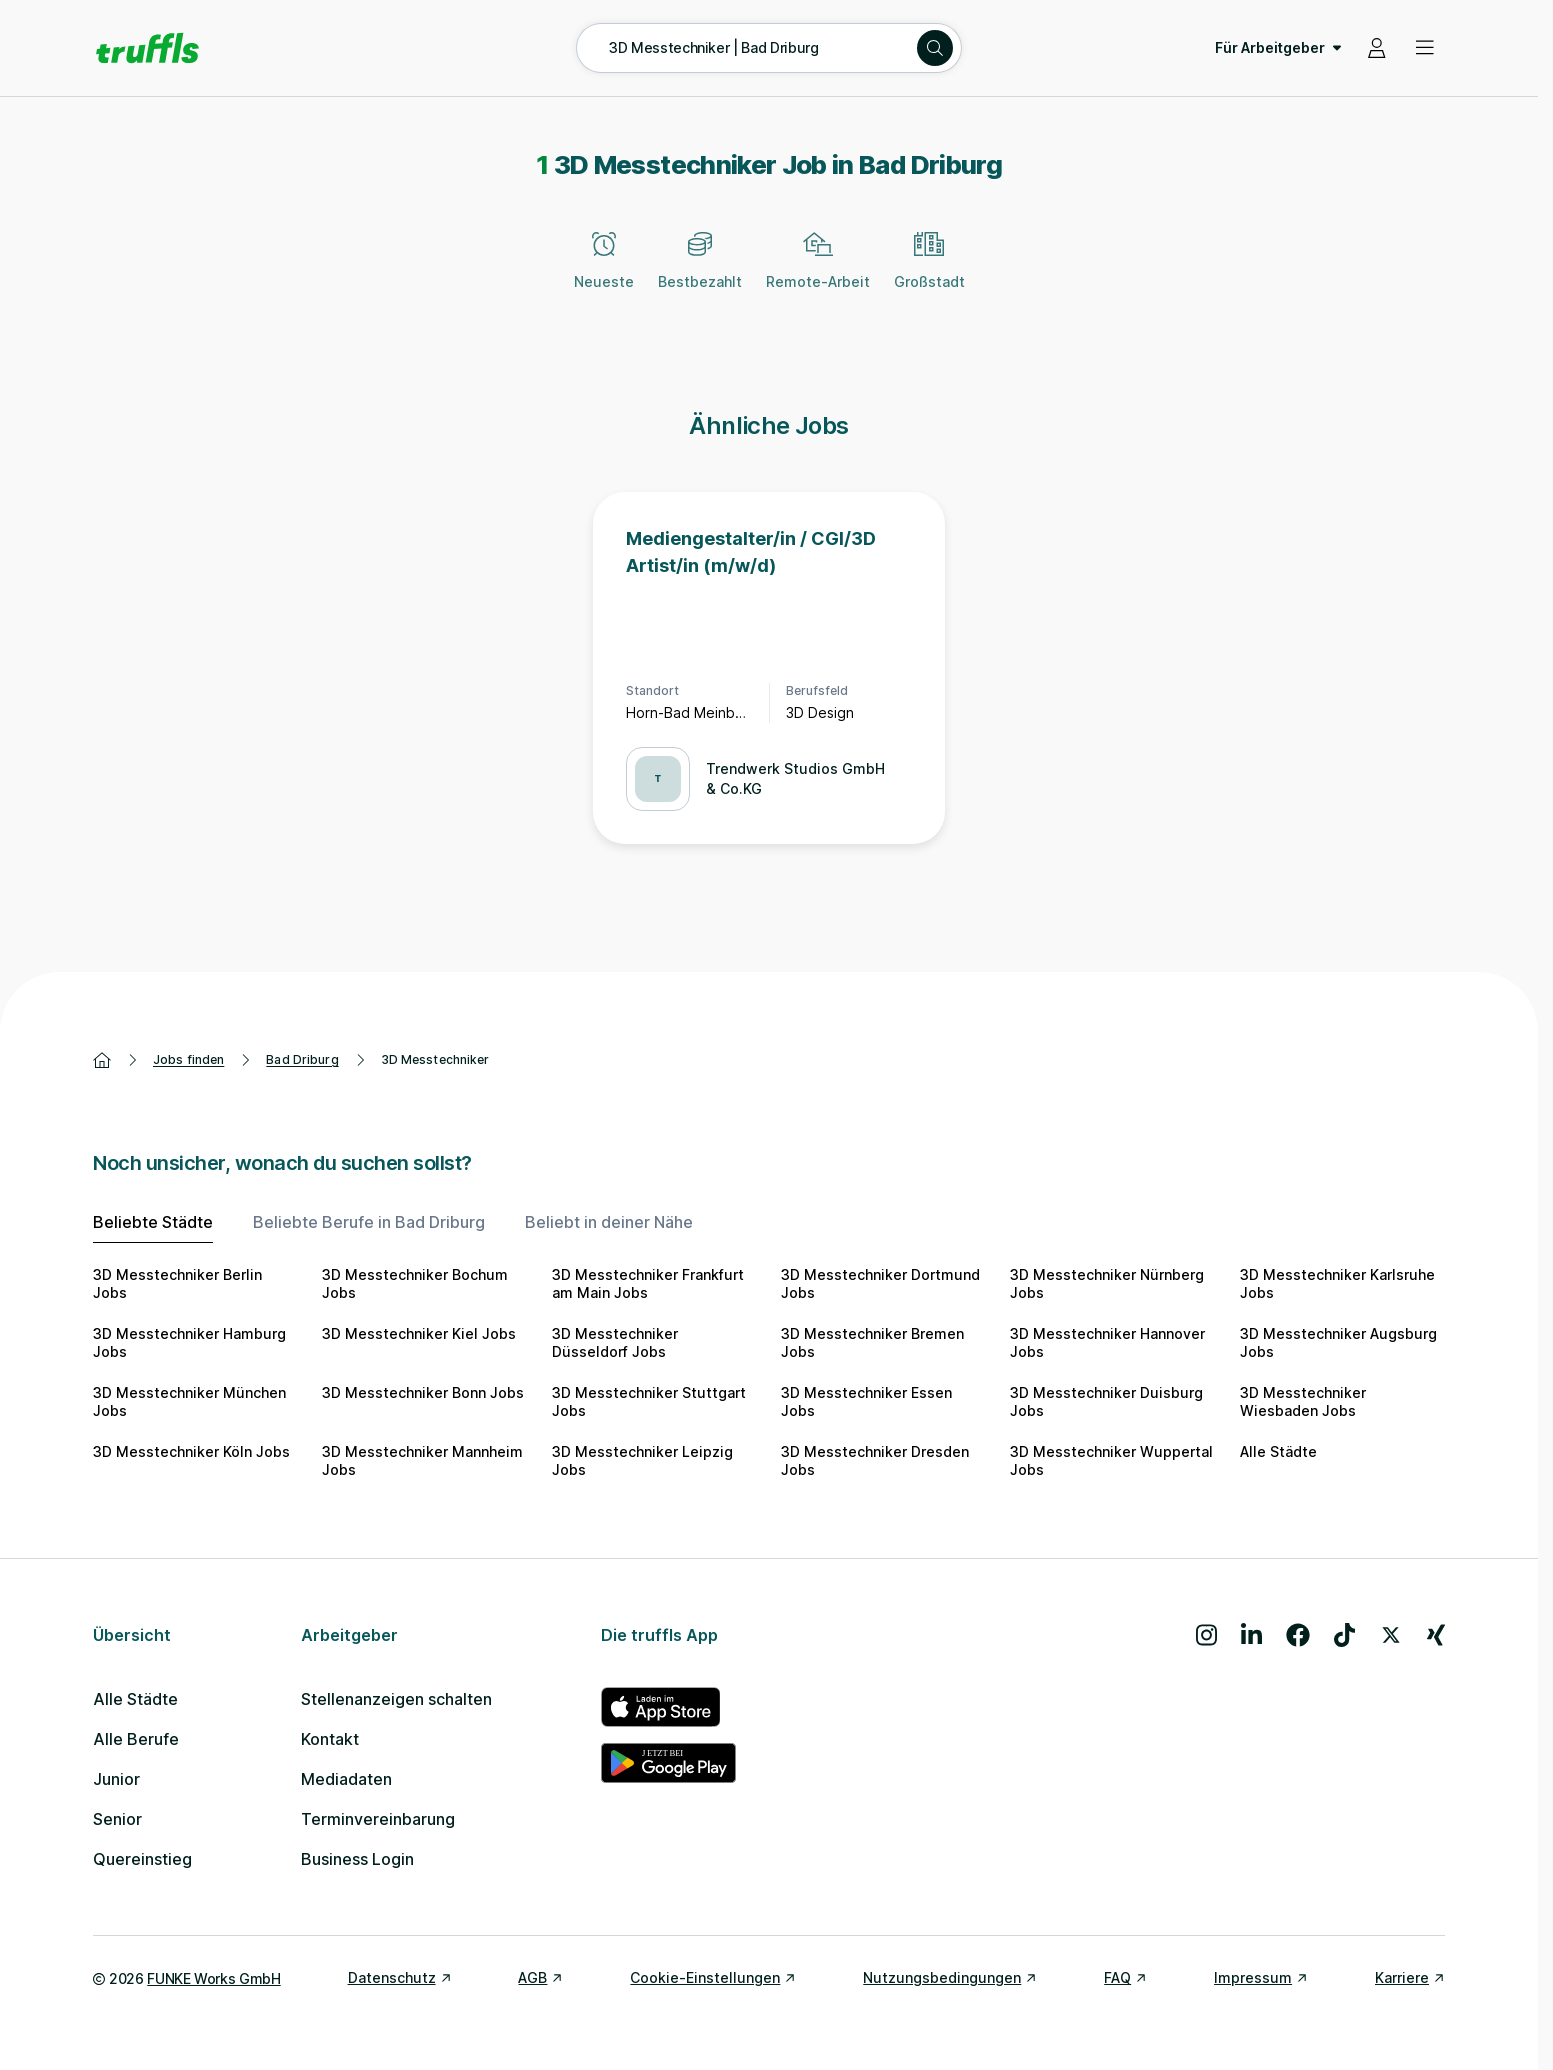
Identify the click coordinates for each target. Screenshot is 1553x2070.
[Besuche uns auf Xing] (1436, 1635)
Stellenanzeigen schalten (396, 1699)
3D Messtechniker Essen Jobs (866, 1401)
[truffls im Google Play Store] (668, 1763)
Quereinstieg (142, 1859)
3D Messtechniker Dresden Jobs (875, 1460)
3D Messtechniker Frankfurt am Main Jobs (648, 1283)
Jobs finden (188, 1059)
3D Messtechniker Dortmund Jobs (880, 1283)
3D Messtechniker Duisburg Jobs (1106, 1401)
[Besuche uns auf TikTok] (1344, 1635)
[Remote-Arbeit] (818, 272)
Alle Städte (1278, 1451)
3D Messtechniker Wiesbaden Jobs (1303, 1401)
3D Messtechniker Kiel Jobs (419, 1333)
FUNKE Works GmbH (213, 1978)
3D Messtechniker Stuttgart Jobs (649, 1401)
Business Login (357, 1859)
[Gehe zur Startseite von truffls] (147, 48)
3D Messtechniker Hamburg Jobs (189, 1342)
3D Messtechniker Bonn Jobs (423, 1392)
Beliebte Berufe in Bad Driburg (369, 1222)
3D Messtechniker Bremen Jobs (872, 1342)
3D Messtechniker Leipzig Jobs (642, 1460)
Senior (117, 1819)
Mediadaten (346, 1779)
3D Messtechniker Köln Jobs (191, 1451)
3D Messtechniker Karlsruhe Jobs (1337, 1283)
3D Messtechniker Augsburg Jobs (1338, 1342)
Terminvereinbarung (378, 1819)
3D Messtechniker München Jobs (189, 1401)
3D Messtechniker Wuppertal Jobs (1111, 1460)
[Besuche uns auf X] (1391, 1635)
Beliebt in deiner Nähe (609, 1222)
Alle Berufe (136, 1739)
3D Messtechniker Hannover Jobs (1107, 1342)
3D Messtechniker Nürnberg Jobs (1107, 1283)
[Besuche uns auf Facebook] (1298, 1635)
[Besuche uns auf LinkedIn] (1251, 1635)
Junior (116, 1779)
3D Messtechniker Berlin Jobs (177, 1283)
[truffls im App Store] (668, 1707)
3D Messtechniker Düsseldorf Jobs (615, 1342)
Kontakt (330, 1739)
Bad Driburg (302, 1059)
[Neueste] (604, 272)
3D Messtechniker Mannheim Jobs (422, 1460)
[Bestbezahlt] (700, 272)
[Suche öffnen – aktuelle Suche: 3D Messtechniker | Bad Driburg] (769, 48)
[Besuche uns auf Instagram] (1206, 1635)
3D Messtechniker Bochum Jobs (415, 1283)
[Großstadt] (929, 272)
